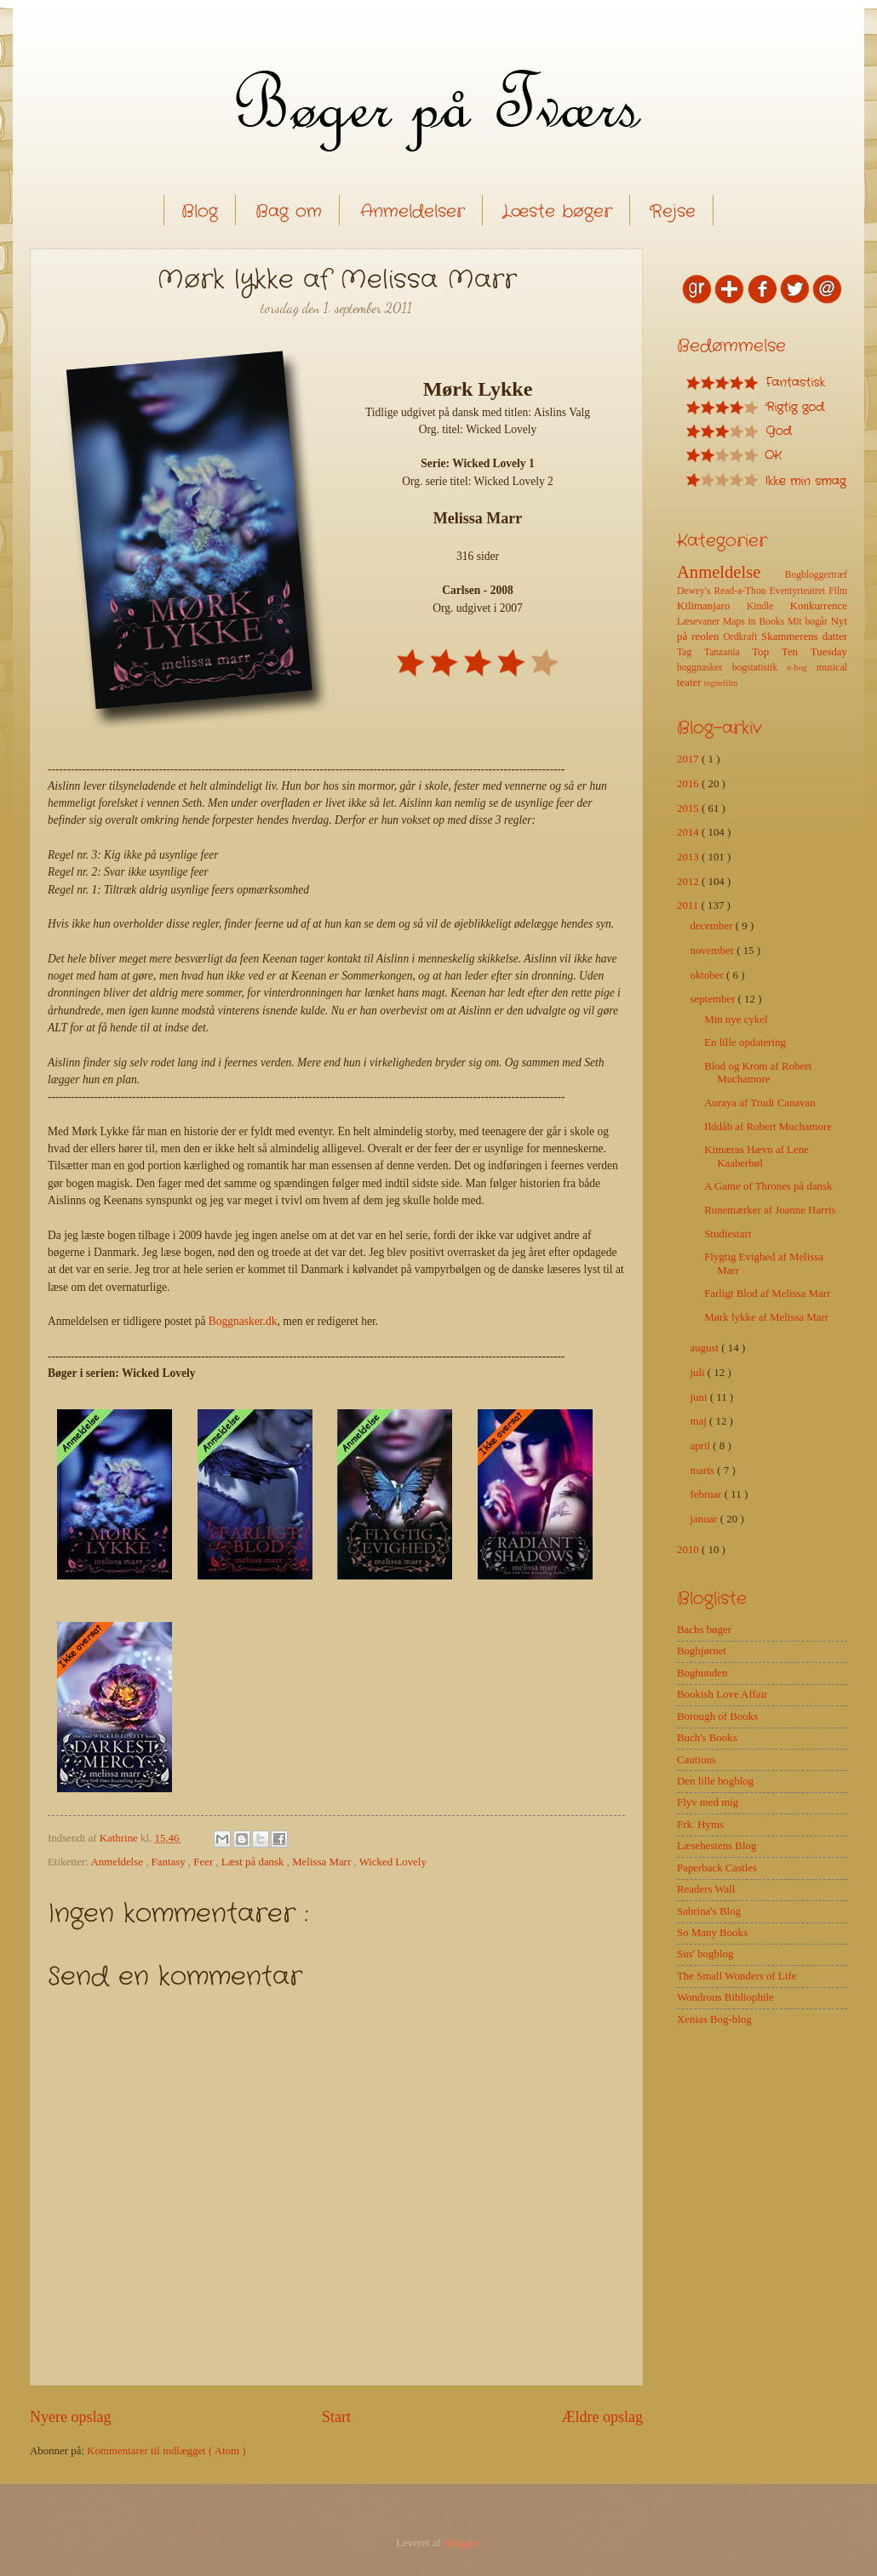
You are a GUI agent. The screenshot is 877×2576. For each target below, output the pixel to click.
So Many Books (712, 1933)
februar (707, 1494)
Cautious (696, 1760)
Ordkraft (742, 637)
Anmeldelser (412, 211)
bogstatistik (760, 667)
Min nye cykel (735, 1019)
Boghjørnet (701, 1651)
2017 (689, 759)
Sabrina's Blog (709, 1911)
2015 (689, 808)
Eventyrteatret (799, 591)
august (705, 1348)
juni (699, 1397)
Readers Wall (706, 1889)
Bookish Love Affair (722, 1694)
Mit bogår (809, 621)
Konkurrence (818, 606)
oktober (708, 975)
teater (690, 682)
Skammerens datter (804, 637)
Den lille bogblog (715, 1781)
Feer (204, 1862)
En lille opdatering (745, 1042)
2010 (689, 1550)
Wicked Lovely (393, 1862)
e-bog (801, 667)
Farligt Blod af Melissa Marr (767, 1293)
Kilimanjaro (712, 606)
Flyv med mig (707, 1802)
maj (699, 1421)
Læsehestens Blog (716, 1846)
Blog (199, 211)
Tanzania (728, 652)
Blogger (461, 2543)
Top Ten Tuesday (799, 652)
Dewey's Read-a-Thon (723, 591)
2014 (689, 832)
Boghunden (702, 1673)
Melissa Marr (322, 1862)
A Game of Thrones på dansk (768, 1186)
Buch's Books (707, 1738)
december (712, 926)
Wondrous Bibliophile (725, 1997)
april (701, 1446)
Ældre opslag (602, 2416)
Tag (690, 652)
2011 (689, 905)
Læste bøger (557, 211)
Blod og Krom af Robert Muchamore (757, 1072)
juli (698, 1373)
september (713, 999)
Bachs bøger (704, 1630)
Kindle (768, 606)
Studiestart (727, 1234)
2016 (689, 784)
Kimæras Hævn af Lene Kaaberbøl (756, 1156)
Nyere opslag (71, 2416)
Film (837, 591)
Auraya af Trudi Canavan (760, 1103)
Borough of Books (717, 1716)
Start (336, 2416)
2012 (689, 882)
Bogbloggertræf (816, 574)
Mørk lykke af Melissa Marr (766, 1317)
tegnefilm (720, 683)
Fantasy (170, 1862)
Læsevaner (700, 621)
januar (704, 1519)
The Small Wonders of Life (736, 1976)
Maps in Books (755, 621)
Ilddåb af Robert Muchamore (768, 1127)
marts (703, 1470)
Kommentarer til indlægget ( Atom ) (166, 2451)
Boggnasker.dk (243, 1321)
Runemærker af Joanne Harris (769, 1210)
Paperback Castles (717, 1868)
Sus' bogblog (705, 1954)
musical (832, 667)
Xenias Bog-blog (714, 2019)
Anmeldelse (118, 1862)
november (713, 951)
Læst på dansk (254, 1862)
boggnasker (704, 667)
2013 (689, 857)
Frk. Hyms (700, 1825)
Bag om (288, 211)
